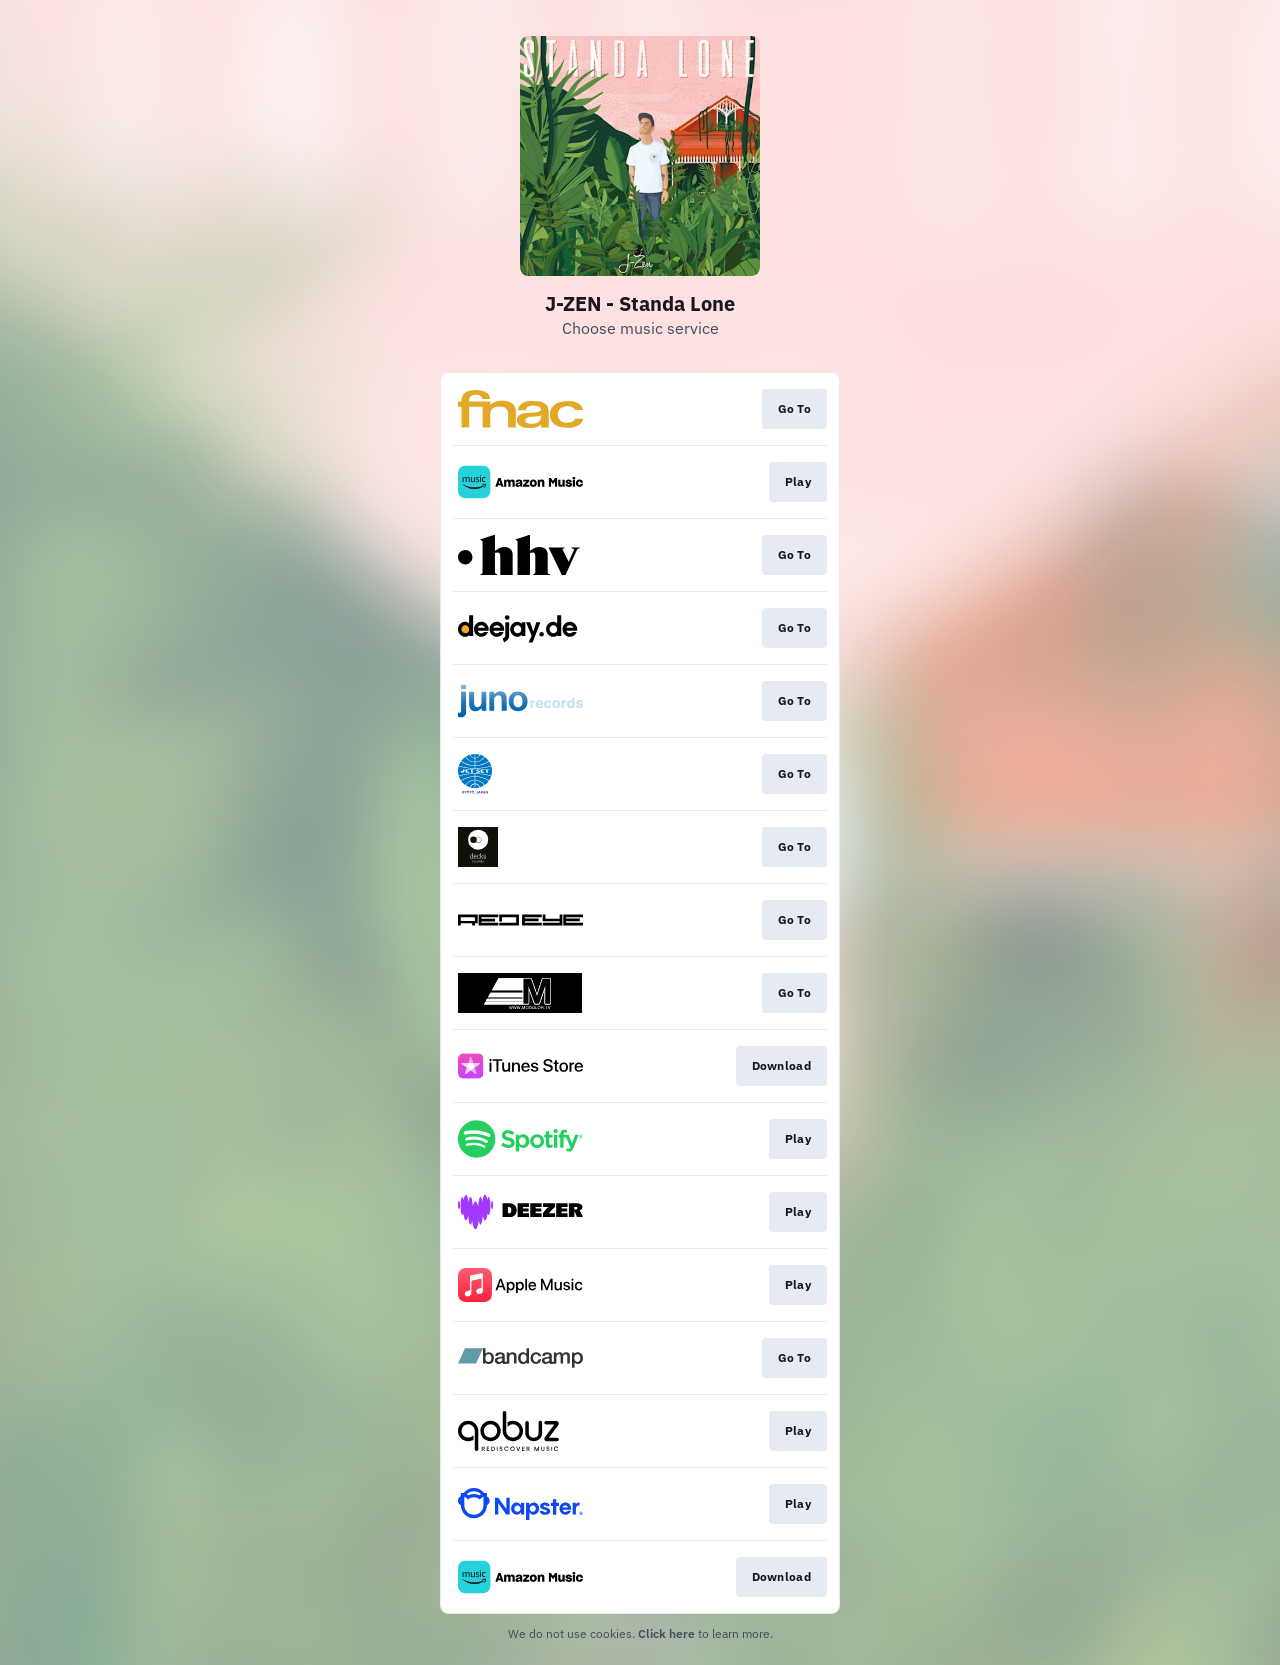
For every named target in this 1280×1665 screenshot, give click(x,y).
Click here (666, 1633)
